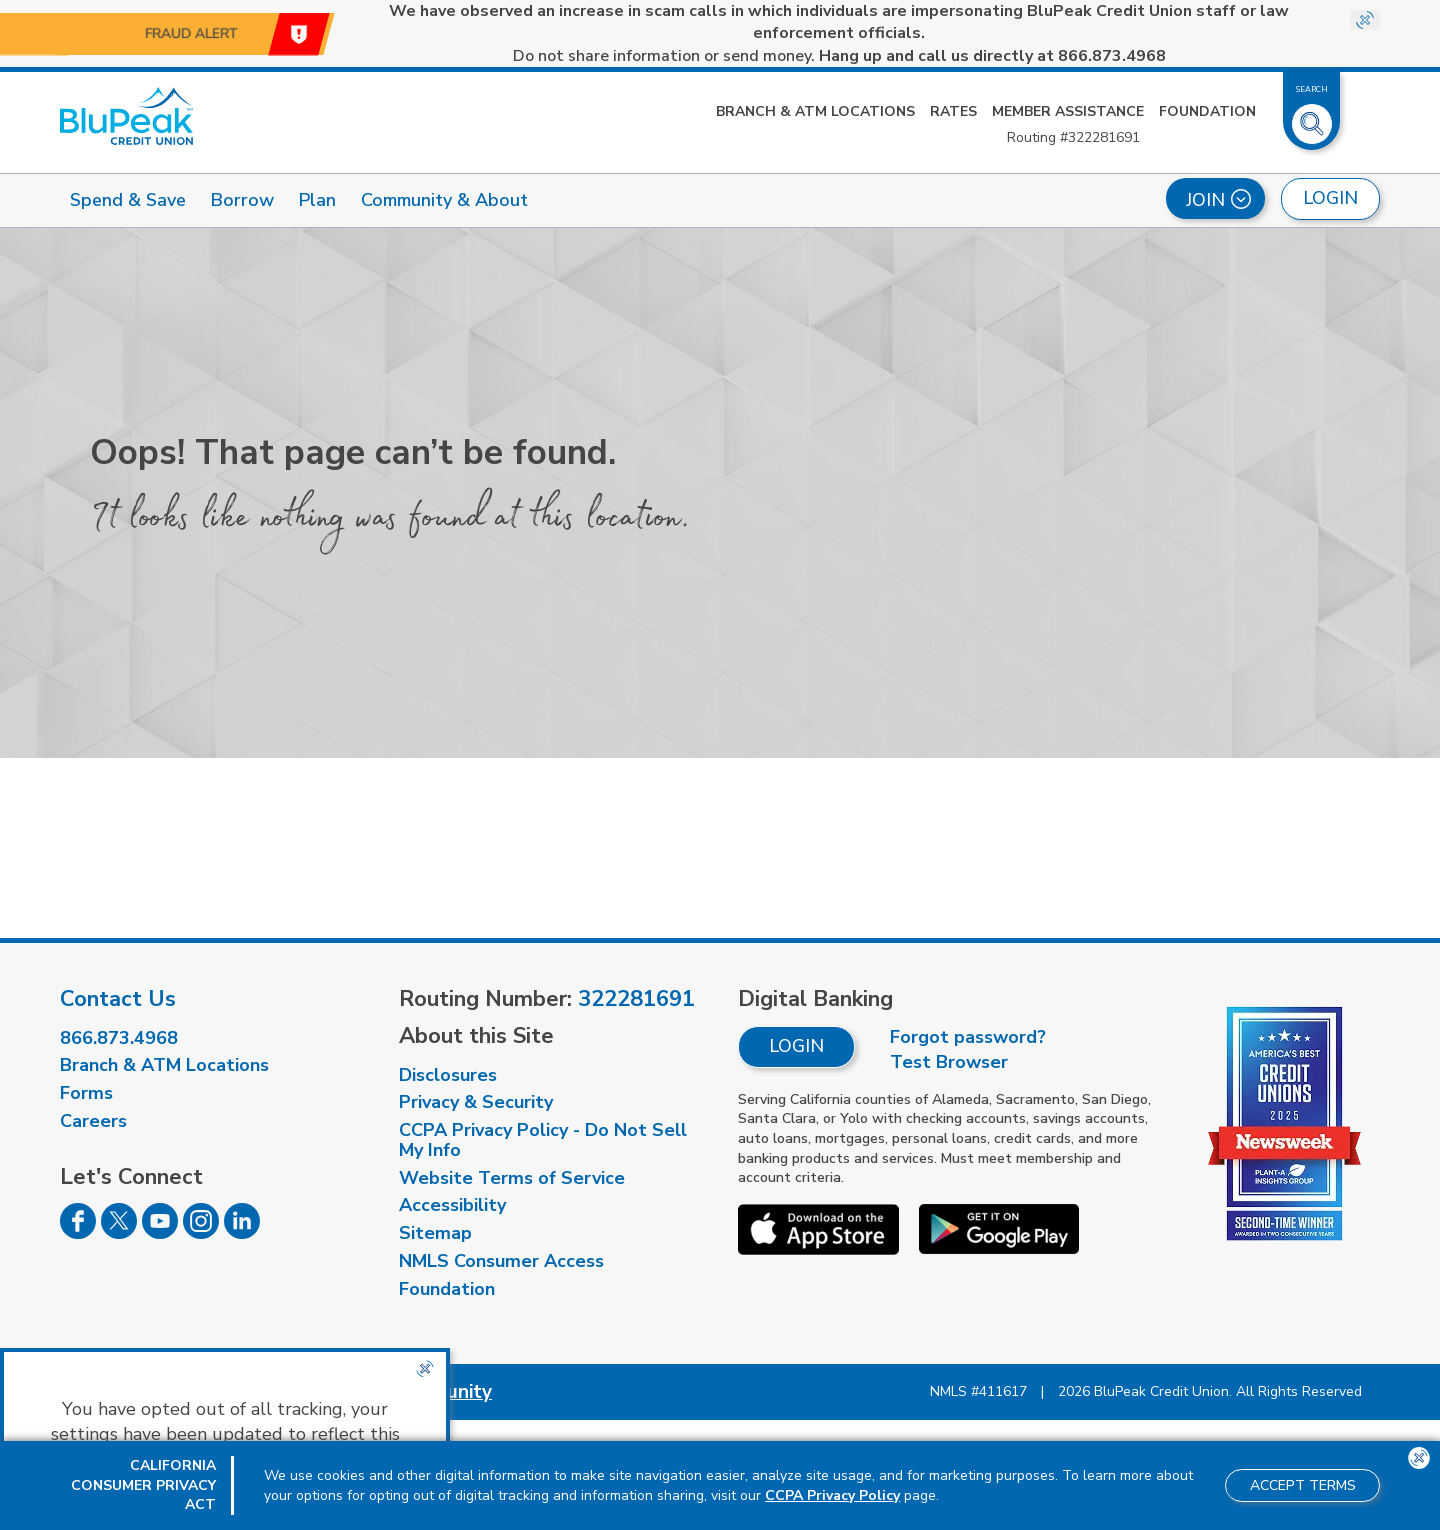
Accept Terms (1303, 1485)
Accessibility (452, 1205)
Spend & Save (128, 200)
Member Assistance (1068, 111)
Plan (317, 200)
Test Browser (949, 1062)
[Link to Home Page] (126, 116)
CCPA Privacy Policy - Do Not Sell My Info (543, 1140)
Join (1218, 200)
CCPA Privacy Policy (832, 1495)
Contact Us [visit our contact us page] (118, 999)
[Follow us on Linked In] (242, 1233)
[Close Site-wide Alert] (1365, 20)
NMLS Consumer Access (501, 1261)
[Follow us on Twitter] (119, 1233)
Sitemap (435, 1233)
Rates (953, 111)
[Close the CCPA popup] (425, 1369)
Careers (93, 1121)
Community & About (444, 200)
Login (796, 1046)
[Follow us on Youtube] (160, 1233)
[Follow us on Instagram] (201, 1233)
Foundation (1207, 111)
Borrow (242, 200)
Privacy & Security (476, 1102)
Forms (86, 1093)
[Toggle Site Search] (1312, 116)
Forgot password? (968, 1037)
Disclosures (448, 1075)
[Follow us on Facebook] (78, 1233)
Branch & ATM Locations (815, 111)
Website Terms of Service (512, 1178)
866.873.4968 (119, 1038)
